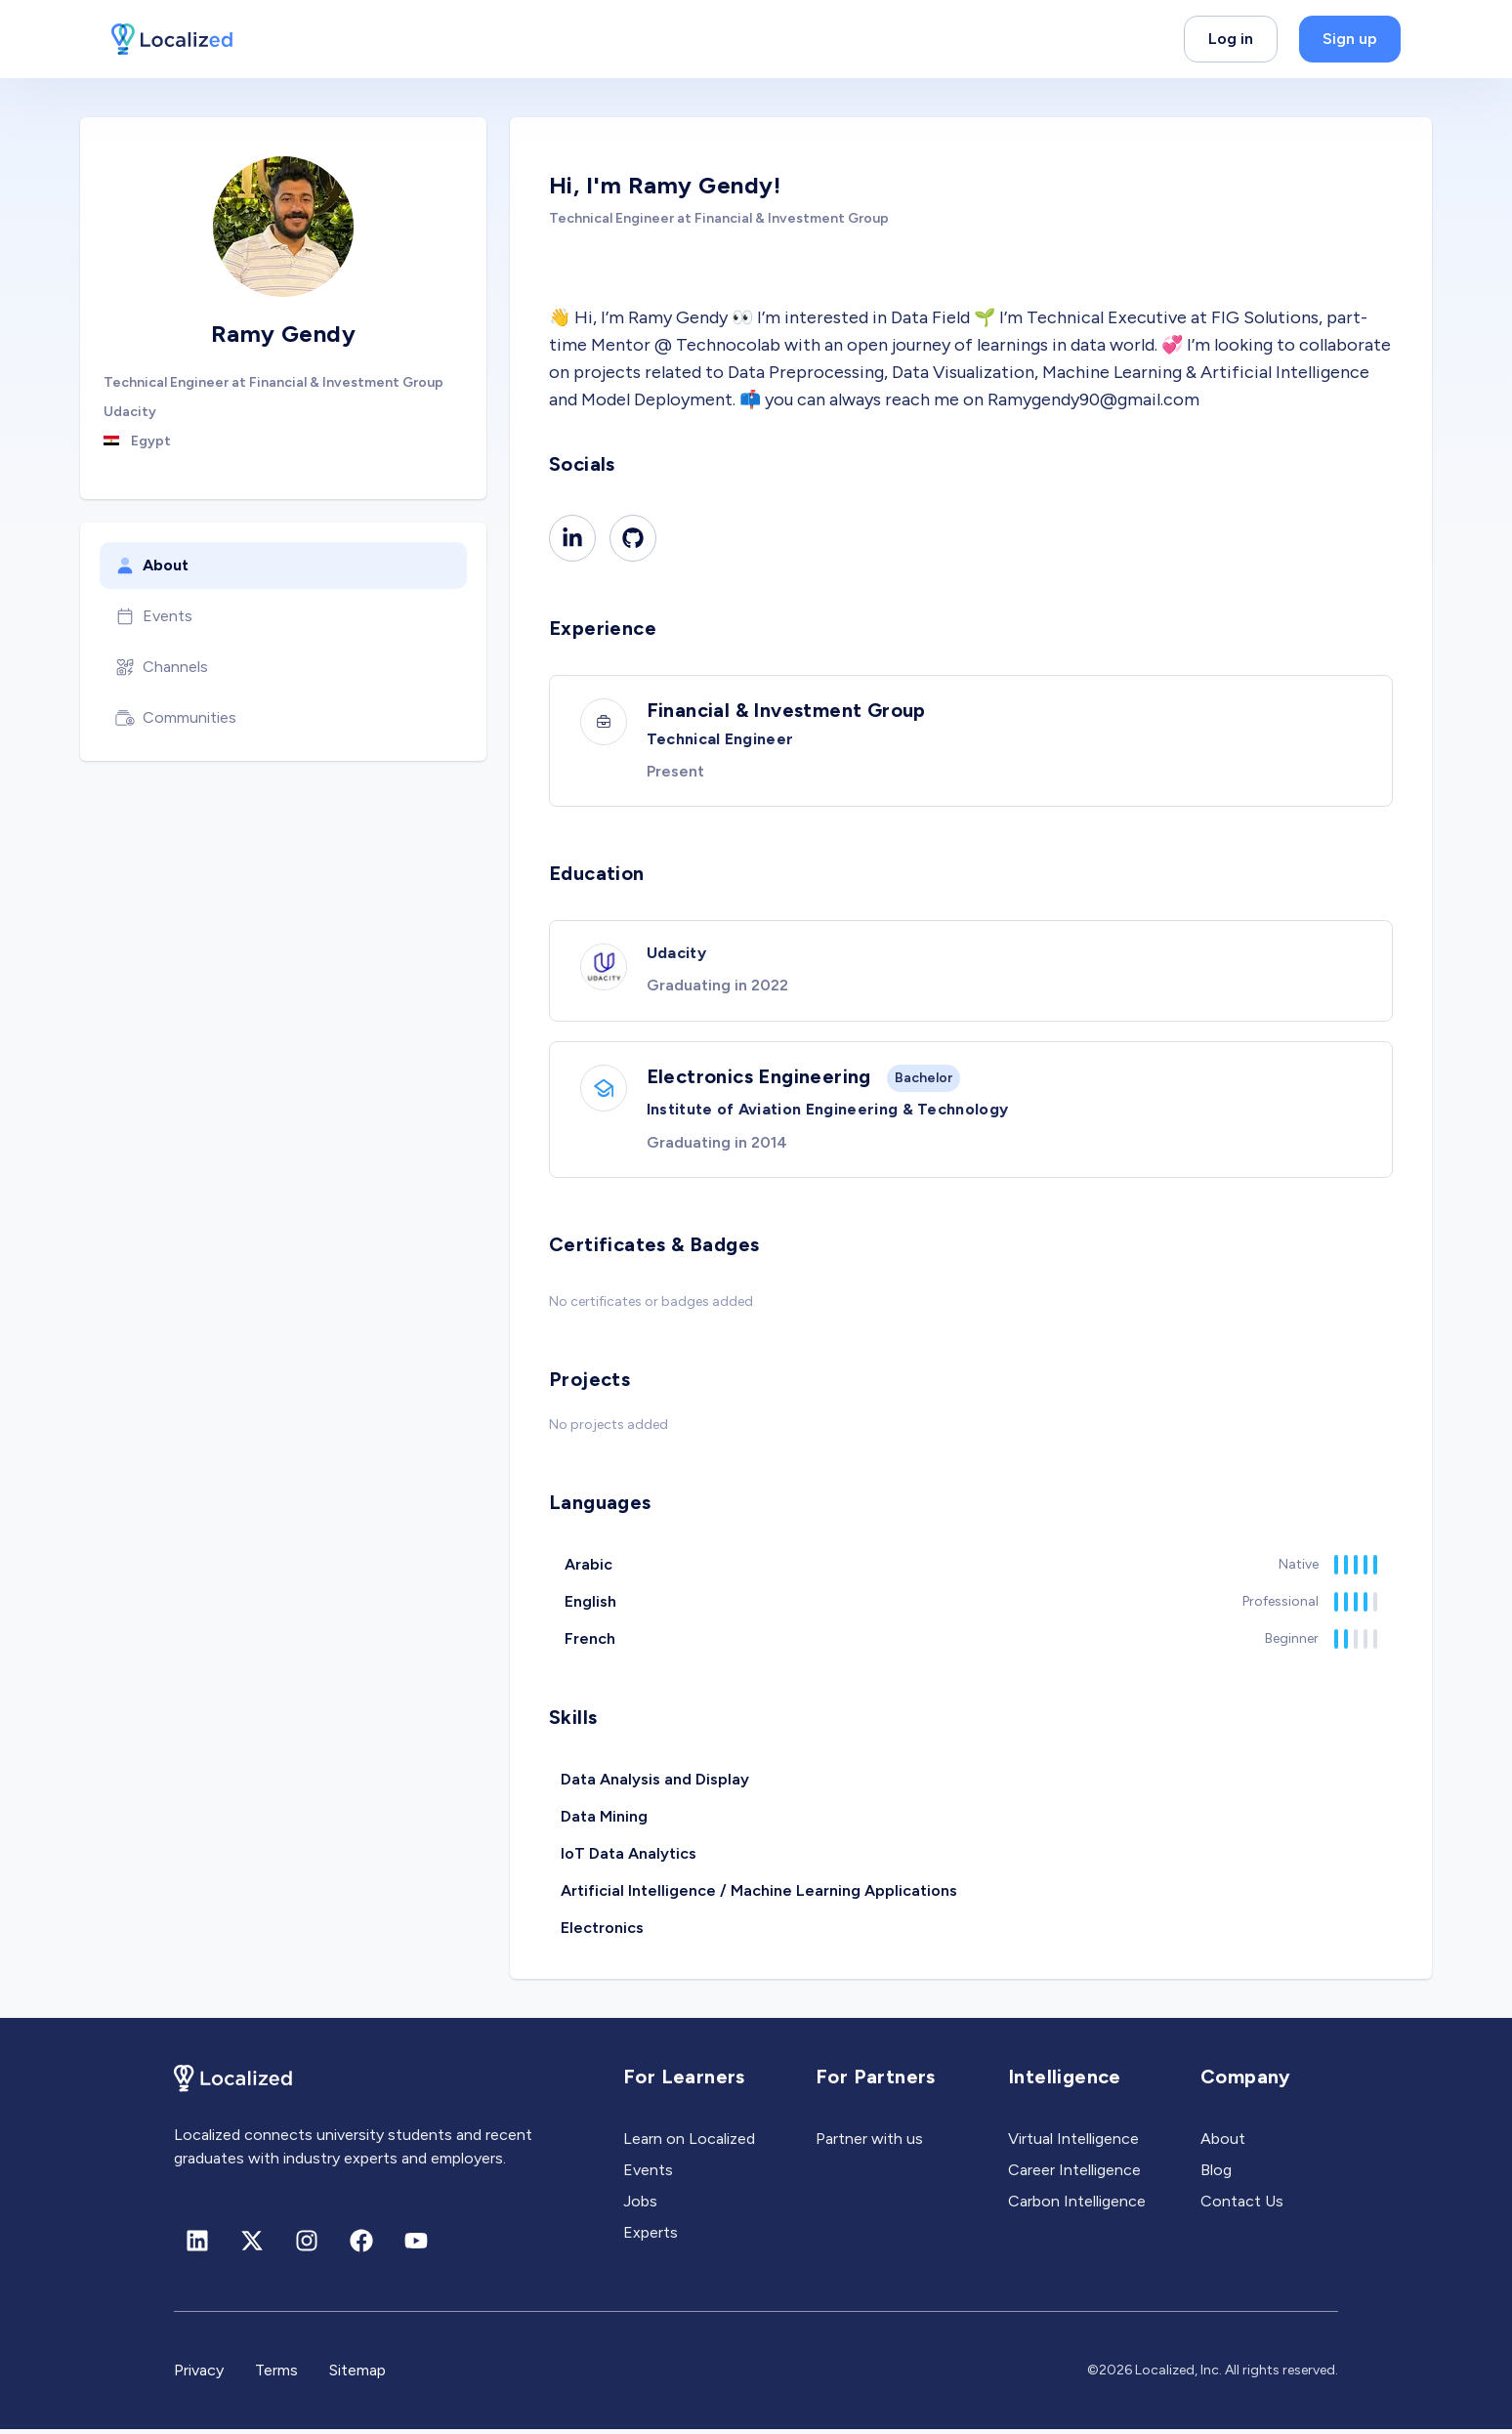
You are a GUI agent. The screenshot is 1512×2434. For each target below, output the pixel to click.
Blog (1216, 2174)
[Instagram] (306, 2245)
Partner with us (869, 2143)
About (152, 565)
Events (153, 616)
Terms (276, 2375)
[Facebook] (361, 2245)
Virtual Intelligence (1073, 2143)
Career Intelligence (1074, 2174)
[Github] (632, 538)
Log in (1230, 38)
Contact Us (1241, 2206)
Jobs (640, 2206)
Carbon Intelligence (1077, 2206)
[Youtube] (416, 2245)
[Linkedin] (572, 538)
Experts (650, 2237)
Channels (161, 667)
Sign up (1350, 38)
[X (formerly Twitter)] (252, 2245)
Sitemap (357, 2375)
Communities (175, 718)
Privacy (199, 2375)
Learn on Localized (689, 2143)
